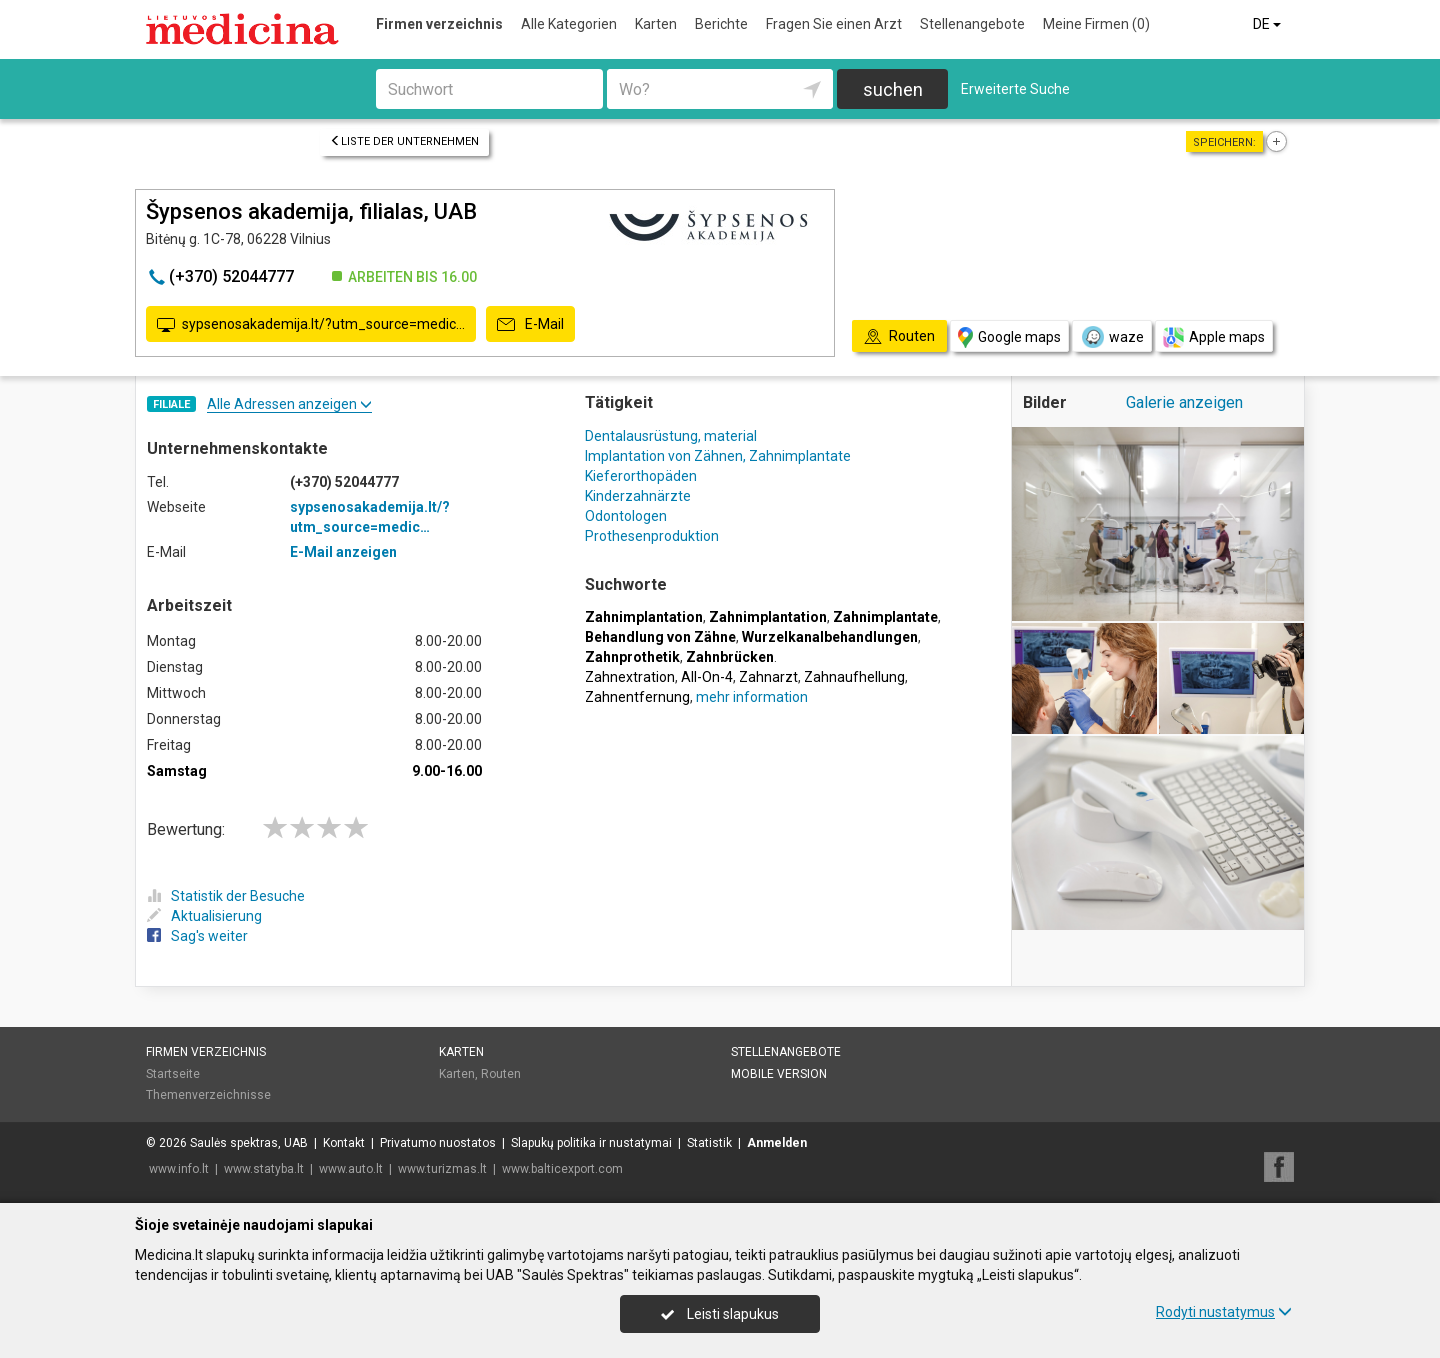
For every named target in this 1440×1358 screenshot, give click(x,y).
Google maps (1009, 337)
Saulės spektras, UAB (249, 1143)
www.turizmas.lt (442, 1169)
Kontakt (344, 1143)
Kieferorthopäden (641, 476)
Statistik (709, 1143)
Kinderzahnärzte (638, 496)
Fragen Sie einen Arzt (834, 24)
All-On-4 (707, 677)
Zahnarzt (768, 677)
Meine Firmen (1096, 24)
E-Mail (530, 325)
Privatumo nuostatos (438, 1143)
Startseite (173, 1074)
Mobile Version (779, 1074)
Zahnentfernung (637, 697)
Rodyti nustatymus (1224, 1312)
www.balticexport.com (562, 1169)
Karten (656, 24)
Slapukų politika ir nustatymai (591, 1143)
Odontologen (626, 516)
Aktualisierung (204, 916)
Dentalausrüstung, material (671, 436)
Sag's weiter (197, 936)
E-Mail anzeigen (343, 552)
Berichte (721, 24)
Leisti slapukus (720, 1314)
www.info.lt (179, 1169)
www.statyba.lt (264, 1169)
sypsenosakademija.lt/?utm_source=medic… (311, 325)
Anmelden (777, 1143)
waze (1112, 337)
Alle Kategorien (569, 24)
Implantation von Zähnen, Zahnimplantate (718, 456)
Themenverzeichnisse (208, 1095)
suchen (893, 89)
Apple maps (1214, 337)
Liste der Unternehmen (404, 141)
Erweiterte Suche (1015, 89)
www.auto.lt (351, 1169)
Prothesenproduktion (652, 536)
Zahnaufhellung (854, 677)
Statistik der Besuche (226, 896)
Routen (501, 1074)
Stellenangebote (972, 24)
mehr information (752, 697)
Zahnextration (630, 677)
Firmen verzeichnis (439, 24)
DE (1268, 24)
